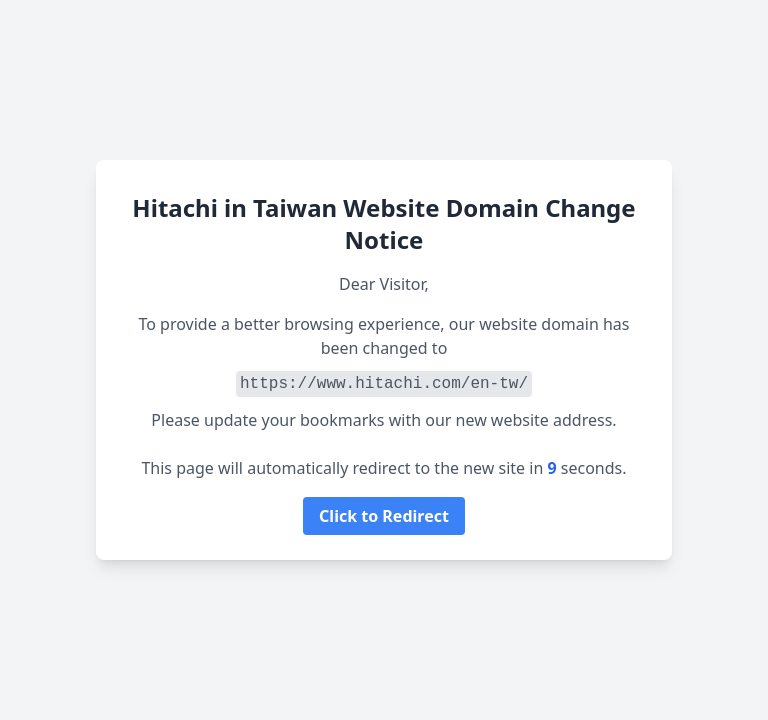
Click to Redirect (384, 516)
